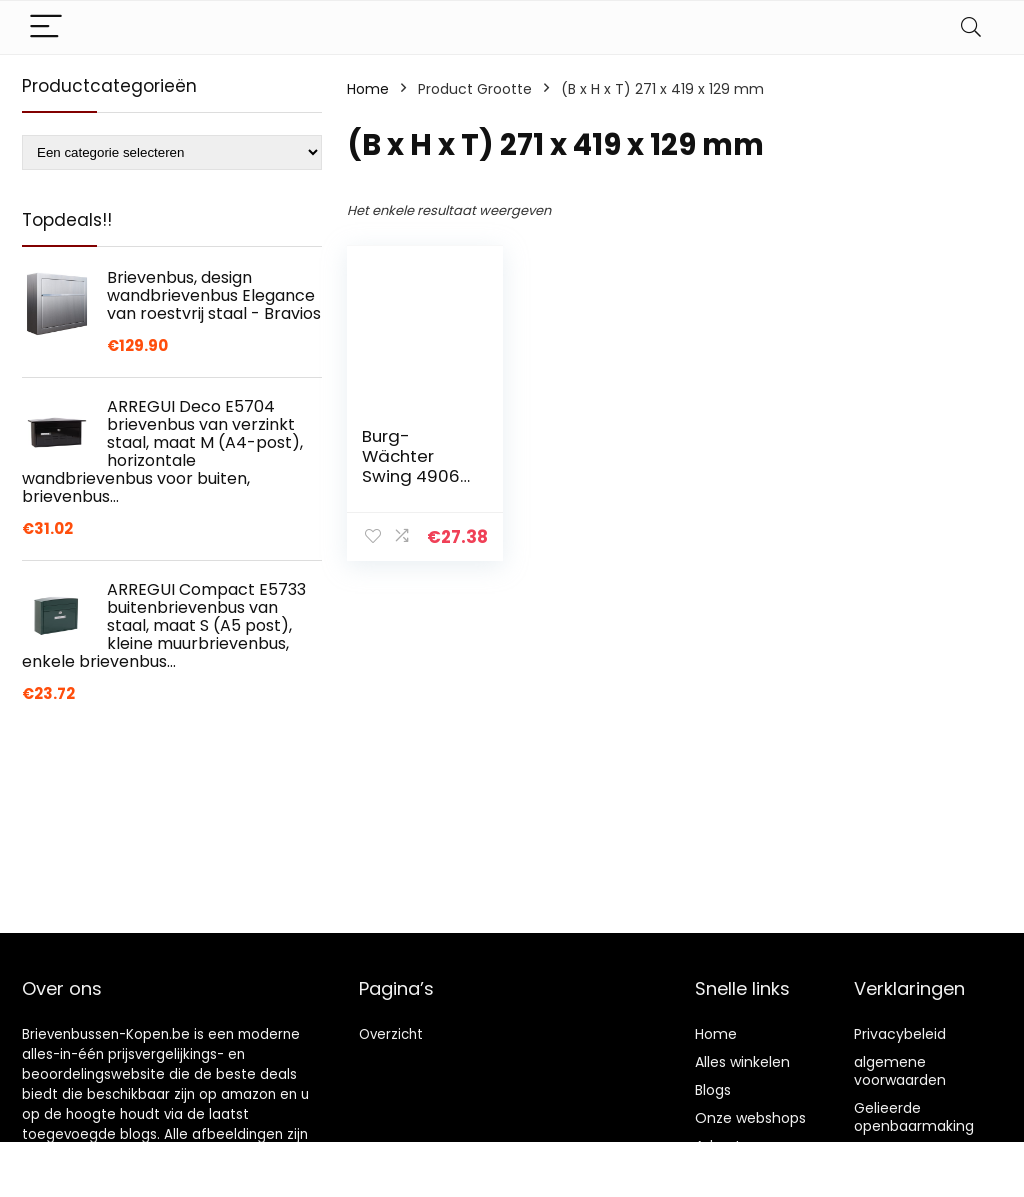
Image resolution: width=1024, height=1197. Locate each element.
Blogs (713, 1090)
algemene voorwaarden (900, 1071)
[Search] (971, 27)
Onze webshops (750, 1118)
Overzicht (391, 1034)
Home (368, 89)
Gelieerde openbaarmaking (914, 1117)
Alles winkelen (742, 1062)
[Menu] (46, 27)
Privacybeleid (900, 1034)
